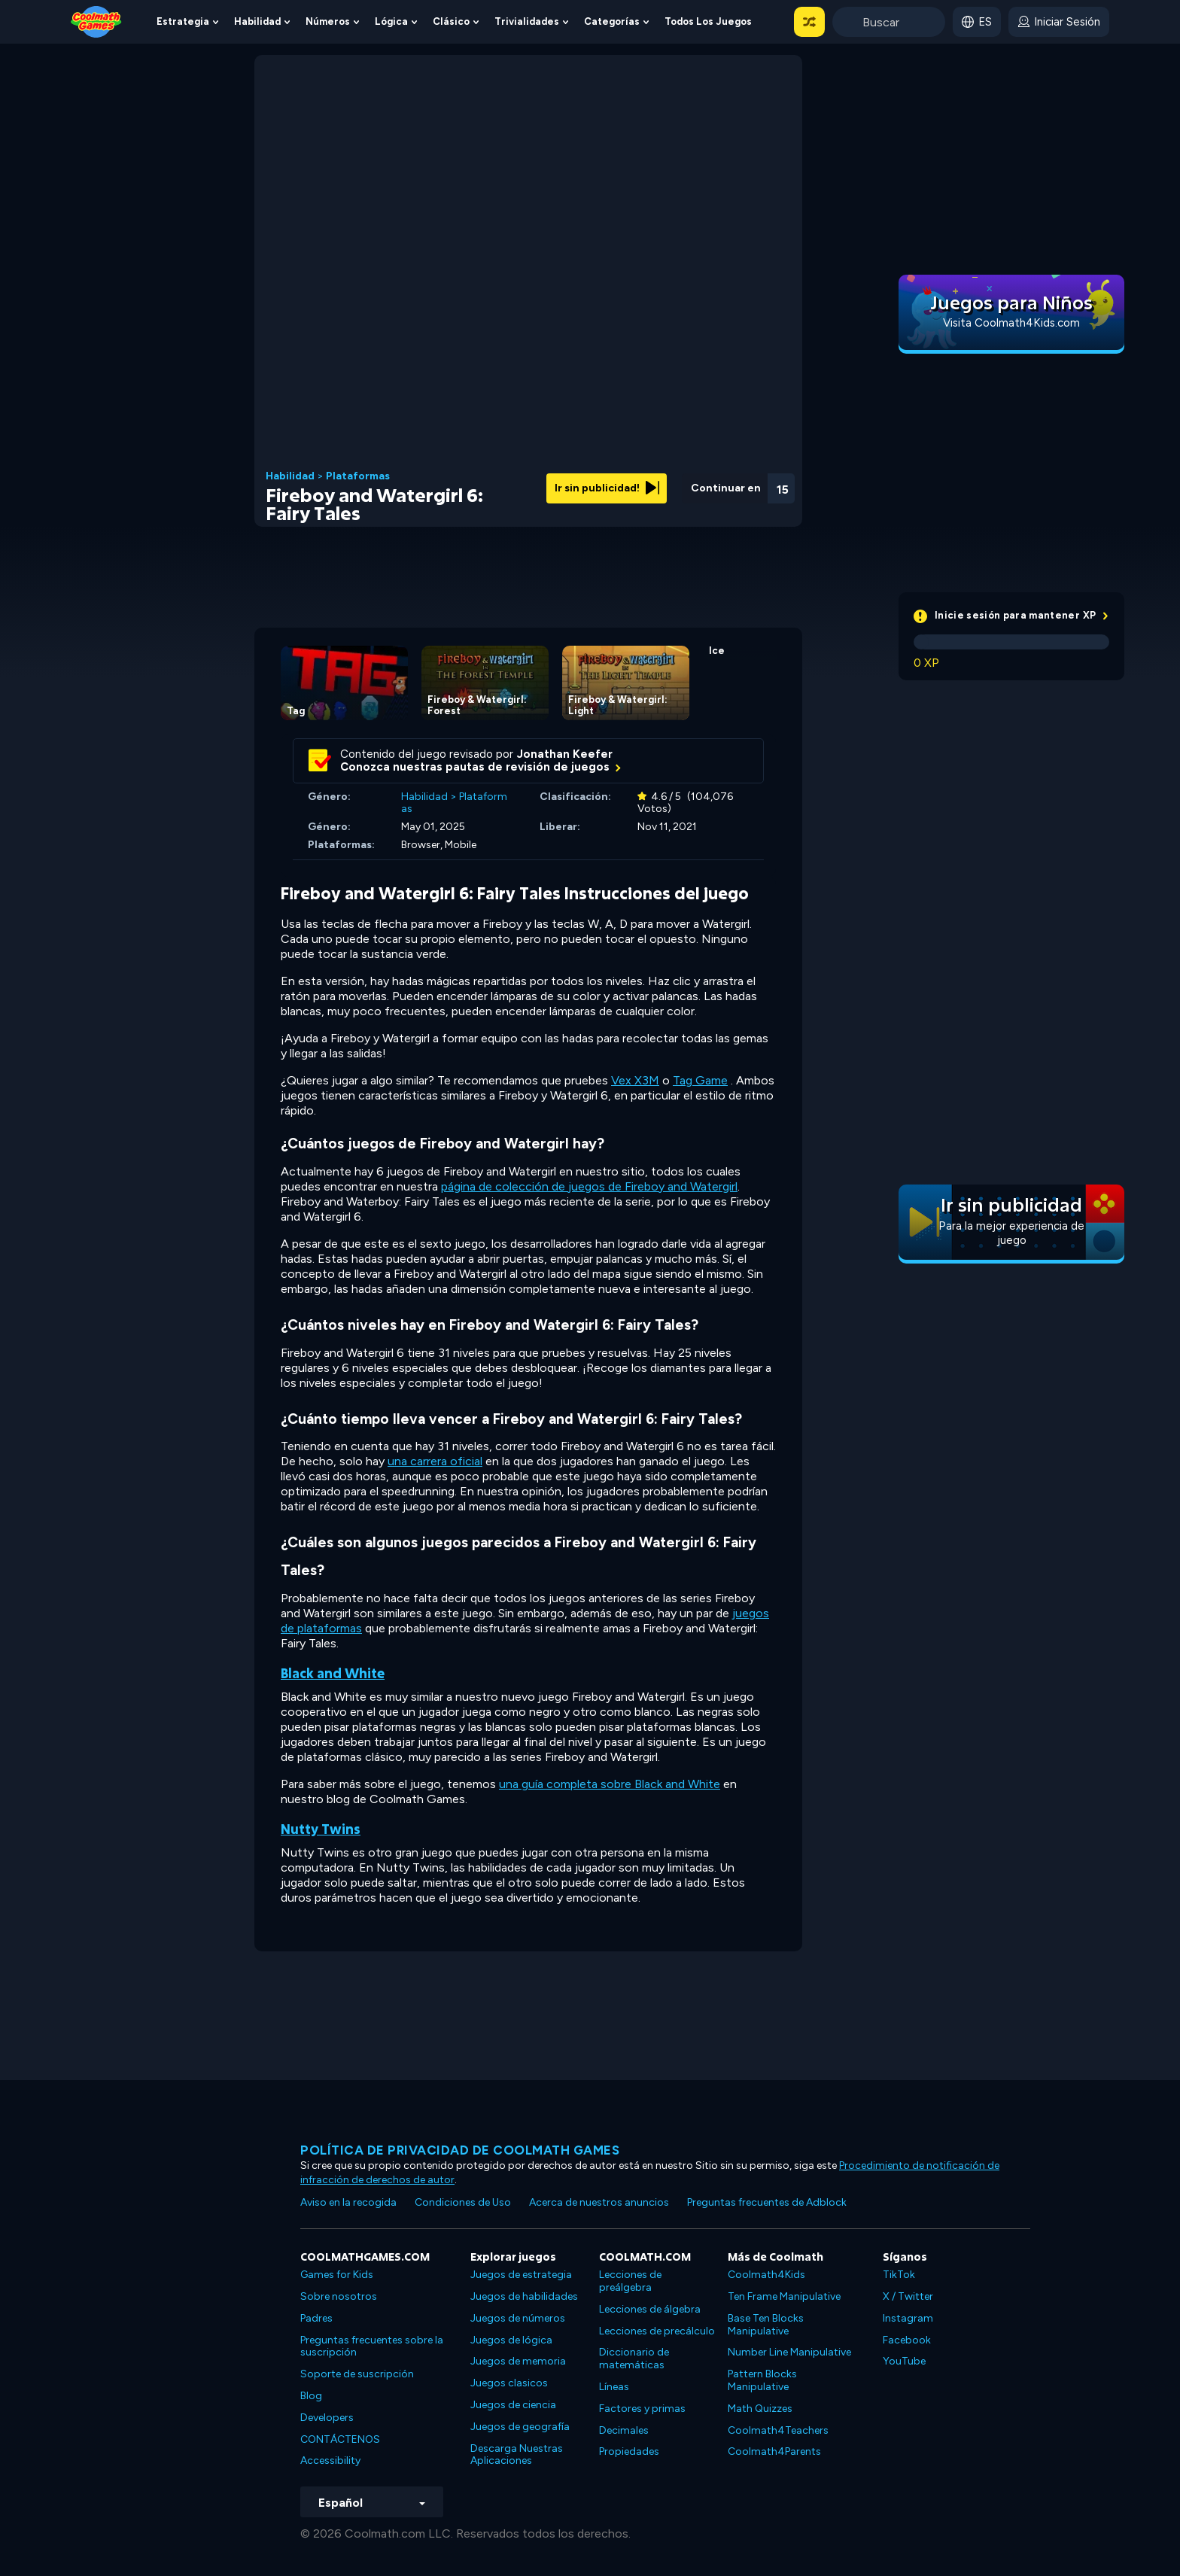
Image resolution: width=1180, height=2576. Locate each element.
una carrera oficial (435, 1461)
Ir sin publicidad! (607, 488)
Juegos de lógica (511, 2340)
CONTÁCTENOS (340, 2439)
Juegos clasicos (509, 2383)
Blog (311, 2395)
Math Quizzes (760, 2408)
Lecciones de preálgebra (630, 2281)
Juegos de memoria (518, 2361)
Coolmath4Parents (774, 2451)
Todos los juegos (708, 21)
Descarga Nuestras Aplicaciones (516, 2455)
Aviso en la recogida (348, 2202)
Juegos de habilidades (524, 2296)
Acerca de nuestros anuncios (599, 2202)
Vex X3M (635, 1080)
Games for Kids (336, 2274)
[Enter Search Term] (888, 22)
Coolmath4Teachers (778, 2430)
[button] (809, 22)
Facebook (907, 2340)
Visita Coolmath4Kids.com (1011, 323)
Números (328, 21)
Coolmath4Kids (766, 2274)
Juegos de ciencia (513, 2404)
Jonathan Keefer (565, 754)
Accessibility (330, 2460)
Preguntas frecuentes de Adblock (767, 2202)
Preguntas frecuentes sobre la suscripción (371, 2346)
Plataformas (358, 476)
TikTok (899, 2274)
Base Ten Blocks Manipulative (766, 2324)
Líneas (614, 2386)
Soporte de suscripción (357, 2374)
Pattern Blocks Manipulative (762, 2380)
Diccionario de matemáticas (634, 2358)
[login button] (1058, 22)
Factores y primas (642, 2408)
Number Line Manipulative (789, 2352)
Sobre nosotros (338, 2296)
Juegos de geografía (520, 2426)
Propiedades (629, 2451)
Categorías (612, 21)
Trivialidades (526, 21)
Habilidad (257, 21)
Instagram (908, 2318)
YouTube (904, 2361)
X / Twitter (908, 2296)
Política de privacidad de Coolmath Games (459, 2150)
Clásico (451, 21)
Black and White (333, 1673)
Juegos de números (517, 2318)
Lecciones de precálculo (657, 2331)
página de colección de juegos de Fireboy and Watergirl (589, 1186)
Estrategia (183, 21)
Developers (327, 2417)
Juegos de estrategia (521, 2274)
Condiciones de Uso (463, 2202)
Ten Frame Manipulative (784, 2296)
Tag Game (700, 1080)
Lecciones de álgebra (650, 2309)
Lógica (391, 21)
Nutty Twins (320, 1829)
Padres (316, 2318)
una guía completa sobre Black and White (609, 1784)
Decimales (624, 2430)
